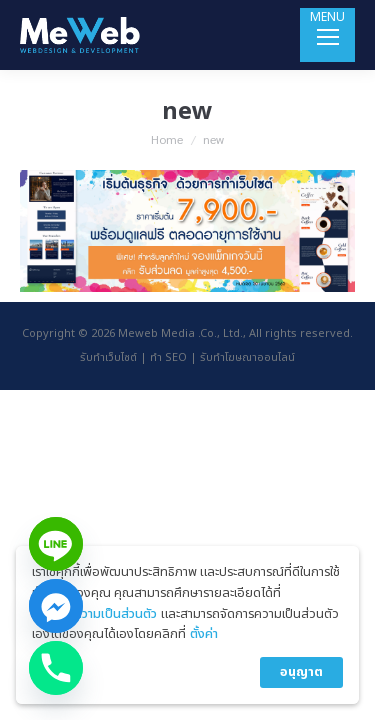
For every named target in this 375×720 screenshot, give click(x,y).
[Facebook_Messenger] (56, 606)
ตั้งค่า (204, 634)
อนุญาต (301, 672)
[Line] (56, 544)
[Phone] (56, 668)
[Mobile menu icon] (327, 35)
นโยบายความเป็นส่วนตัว (95, 614)
